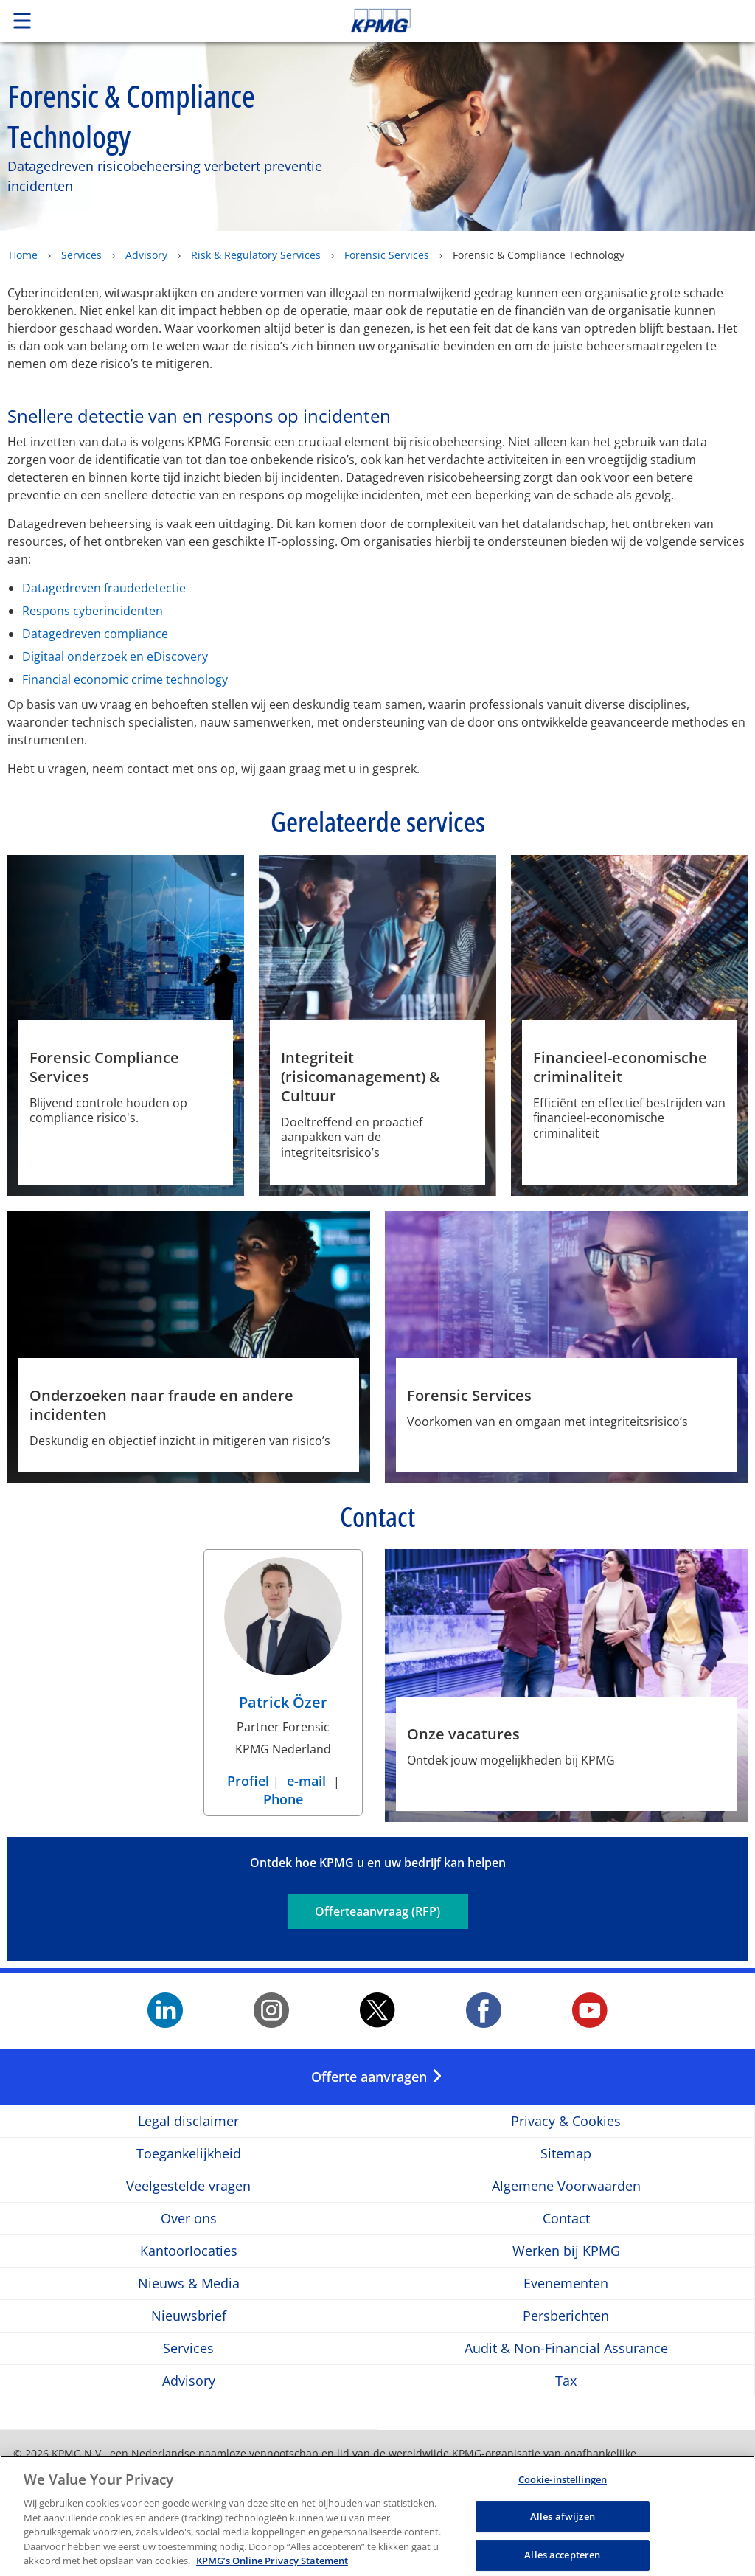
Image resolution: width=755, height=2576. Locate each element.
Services (81, 255)
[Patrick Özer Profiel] (283, 1638)
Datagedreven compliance (95, 634)
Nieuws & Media (189, 2283)
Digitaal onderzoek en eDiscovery (115, 656)
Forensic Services (386, 255)
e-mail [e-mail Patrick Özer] (306, 1781)
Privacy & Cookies (566, 2121)
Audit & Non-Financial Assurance (566, 2348)
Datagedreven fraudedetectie (104, 588)
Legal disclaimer (188, 2121)
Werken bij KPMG (566, 2251)
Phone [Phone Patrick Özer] (283, 1799)
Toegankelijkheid (188, 2153)
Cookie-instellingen (562, 2483)
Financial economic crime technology (125, 679)
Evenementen (565, 2283)
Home (23, 255)
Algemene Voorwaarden (566, 2186)
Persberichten (566, 2315)
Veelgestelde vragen (188, 2186)
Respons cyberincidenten (92, 611)
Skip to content (530, 20)
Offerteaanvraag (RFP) (377, 1911)
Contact (566, 2218)
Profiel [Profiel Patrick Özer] (250, 1781)
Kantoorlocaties (188, 2251)
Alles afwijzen (562, 2520)
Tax (566, 2380)
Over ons (189, 2218)
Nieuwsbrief (188, 2315)
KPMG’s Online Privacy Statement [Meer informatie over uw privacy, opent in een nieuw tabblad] (272, 2565)
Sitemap (565, 2153)
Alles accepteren (562, 2558)
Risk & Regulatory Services (256, 255)
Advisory (146, 255)
